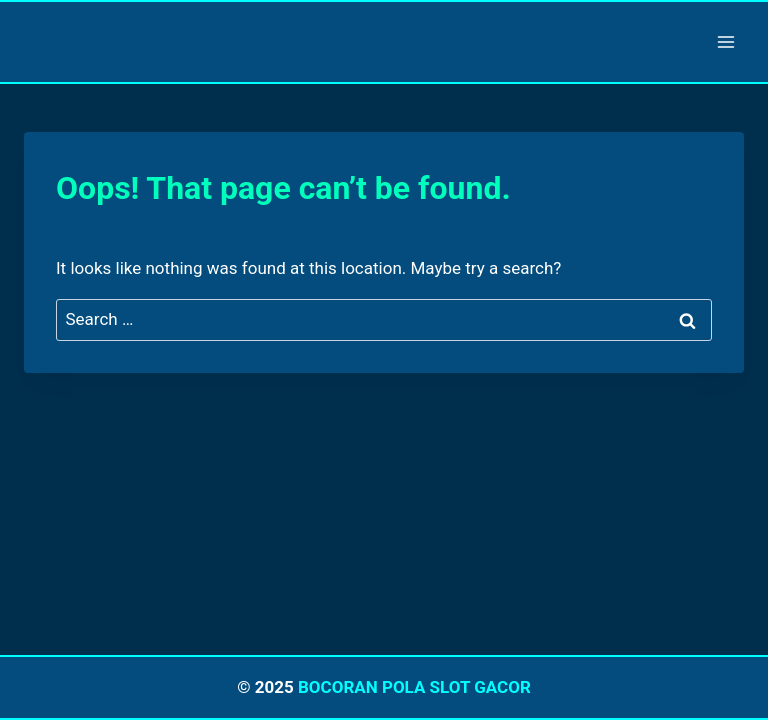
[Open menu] (725, 41)
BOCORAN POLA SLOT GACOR (414, 687)
